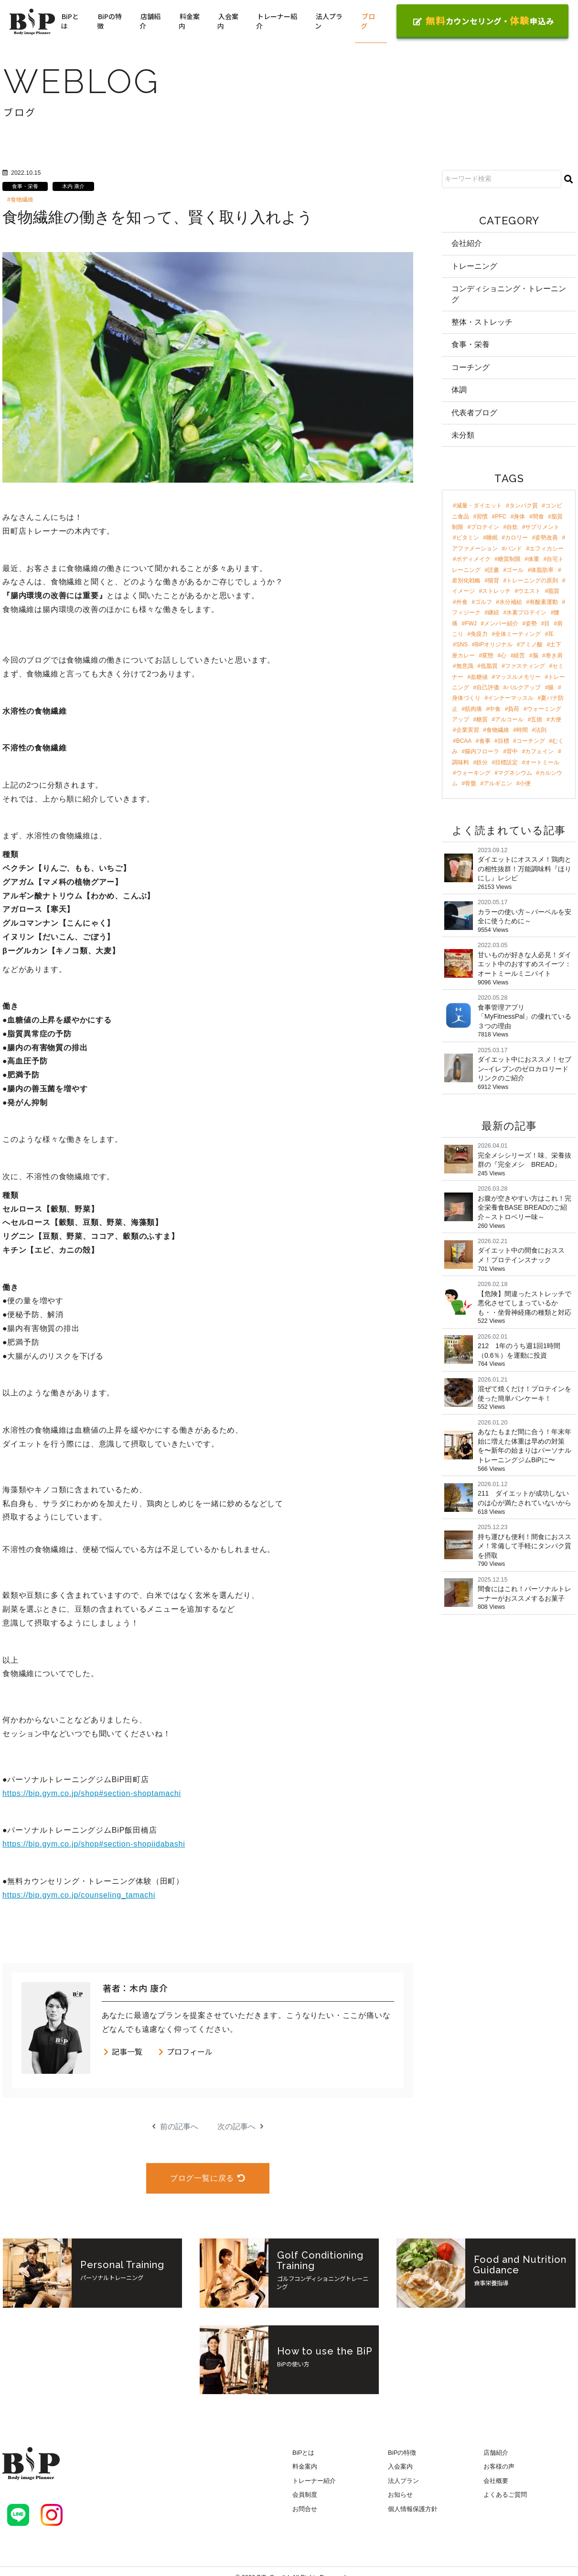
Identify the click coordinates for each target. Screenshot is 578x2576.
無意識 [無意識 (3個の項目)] (464, 666)
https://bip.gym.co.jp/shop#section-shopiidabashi (93, 1844)
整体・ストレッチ (482, 322)
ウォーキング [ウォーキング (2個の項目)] (473, 773)
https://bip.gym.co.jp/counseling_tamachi (78, 1895)
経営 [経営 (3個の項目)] (519, 655)
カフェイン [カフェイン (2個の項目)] (539, 751)
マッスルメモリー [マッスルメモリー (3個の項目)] (518, 677)
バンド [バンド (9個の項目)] (513, 548)
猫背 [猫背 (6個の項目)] (493, 580)
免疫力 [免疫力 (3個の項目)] (479, 634)
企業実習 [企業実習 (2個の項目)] (467, 730)
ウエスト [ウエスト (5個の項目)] (529, 591)
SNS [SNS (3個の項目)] (462, 644)
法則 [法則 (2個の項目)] (540, 730)
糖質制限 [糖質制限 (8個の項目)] (509, 559)
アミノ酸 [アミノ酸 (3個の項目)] (531, 644)
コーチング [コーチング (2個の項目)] (530, 741)
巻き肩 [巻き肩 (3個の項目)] (554, 655)
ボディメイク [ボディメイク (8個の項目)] (473, 559)
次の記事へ (240, 2126)
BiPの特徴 (109, 21)
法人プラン (329, 21)
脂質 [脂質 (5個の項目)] (553, 591)
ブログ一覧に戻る (208, 2178)
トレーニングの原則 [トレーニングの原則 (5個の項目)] (532, 580)
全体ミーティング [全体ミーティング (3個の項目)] (518, 634)
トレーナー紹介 (276, 21)
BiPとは (70, 21)
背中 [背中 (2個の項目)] (512, 751)
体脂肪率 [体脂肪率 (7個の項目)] (542, 570)
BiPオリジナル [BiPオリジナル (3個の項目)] (494, 644)
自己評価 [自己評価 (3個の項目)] (487, 687)
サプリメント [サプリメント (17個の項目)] (542, 527)
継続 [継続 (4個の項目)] (493, 612)
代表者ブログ (474, 413)
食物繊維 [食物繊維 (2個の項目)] (497, 730)
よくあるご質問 (505, 2494)
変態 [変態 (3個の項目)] (487, 655)
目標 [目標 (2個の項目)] (503, 741)
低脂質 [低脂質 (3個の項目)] (489, 666)
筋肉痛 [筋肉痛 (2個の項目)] (473, 709)
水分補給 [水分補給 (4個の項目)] (510, 602)
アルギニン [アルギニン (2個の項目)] (497, 783)
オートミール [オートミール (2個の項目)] (542, 762)
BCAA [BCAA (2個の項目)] (464, 741)
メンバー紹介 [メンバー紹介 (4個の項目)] (501, 623)
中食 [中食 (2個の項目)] (495, 709)
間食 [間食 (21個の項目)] (538, 516)
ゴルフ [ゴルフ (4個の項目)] (483, 602)
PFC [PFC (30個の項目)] (500, 516)
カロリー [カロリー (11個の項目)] (516, 537)
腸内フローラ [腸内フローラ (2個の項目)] (482, 751)
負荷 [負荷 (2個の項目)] (513, 709)
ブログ (368, 21)
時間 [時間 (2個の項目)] (522, 730)
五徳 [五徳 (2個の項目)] (536, 719)
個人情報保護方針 (413, 2509)
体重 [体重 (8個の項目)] (533, 559)
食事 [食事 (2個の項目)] (485, 741)
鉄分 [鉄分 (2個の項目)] (482, 762)
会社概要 (495, 2480)
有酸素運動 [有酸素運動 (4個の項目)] (543, 602)
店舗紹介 (150, 21)
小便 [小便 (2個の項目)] (525, 783)
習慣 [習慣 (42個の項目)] (482, 516)
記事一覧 (122, 2051)
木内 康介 (73, 186)
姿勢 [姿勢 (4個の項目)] (531, 623)
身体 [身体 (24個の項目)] (519, 516)
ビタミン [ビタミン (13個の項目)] (467, 537)
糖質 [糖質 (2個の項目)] (482, 719)
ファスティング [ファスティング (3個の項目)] (525, 666)
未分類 (462, 435)
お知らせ (400, 2494)
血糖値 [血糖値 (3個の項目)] (479, 677)
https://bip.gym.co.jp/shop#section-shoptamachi (91, 1793)
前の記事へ (175, 2126)
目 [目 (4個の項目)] (547, 623)
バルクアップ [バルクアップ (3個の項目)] (523, 687)
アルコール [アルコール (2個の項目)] (509, 719)
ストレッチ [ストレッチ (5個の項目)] (496, 591)
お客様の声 (498, 2466)
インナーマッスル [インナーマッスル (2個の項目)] (511, 698)
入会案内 (227, 21)
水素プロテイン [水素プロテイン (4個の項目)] (526, 612)
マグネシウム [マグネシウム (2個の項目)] (515, 773)
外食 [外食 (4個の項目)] (462, 602)
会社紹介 (466, 243)
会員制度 (304, 2494)
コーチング (470, 367)
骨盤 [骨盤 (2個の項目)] (470, 783)
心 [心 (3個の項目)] (503, 655)
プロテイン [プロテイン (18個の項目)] (485, 527)
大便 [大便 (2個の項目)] (555, 719)
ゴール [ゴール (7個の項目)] (515, 570)
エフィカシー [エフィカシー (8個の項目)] (546, 548)
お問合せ (304, 2509)
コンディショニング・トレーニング (508, 294)
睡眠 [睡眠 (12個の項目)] (492, 537)
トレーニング (474, 266)
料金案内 (189, 21)
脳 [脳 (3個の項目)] (535, 655)
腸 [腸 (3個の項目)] (551, 687)
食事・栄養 (25, 186)
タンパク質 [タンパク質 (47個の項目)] (523, 505)
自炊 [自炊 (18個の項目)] (512, 527)
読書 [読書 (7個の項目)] (493, 570)
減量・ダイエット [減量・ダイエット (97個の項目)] (479, 505)
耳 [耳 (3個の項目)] (551, 634)
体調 (459, 390)
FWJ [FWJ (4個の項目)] (471, 623)
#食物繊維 (20, 199)
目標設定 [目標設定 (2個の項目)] (506, 762)
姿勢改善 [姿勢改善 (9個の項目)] (546, 537)
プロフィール (185, 2051)
